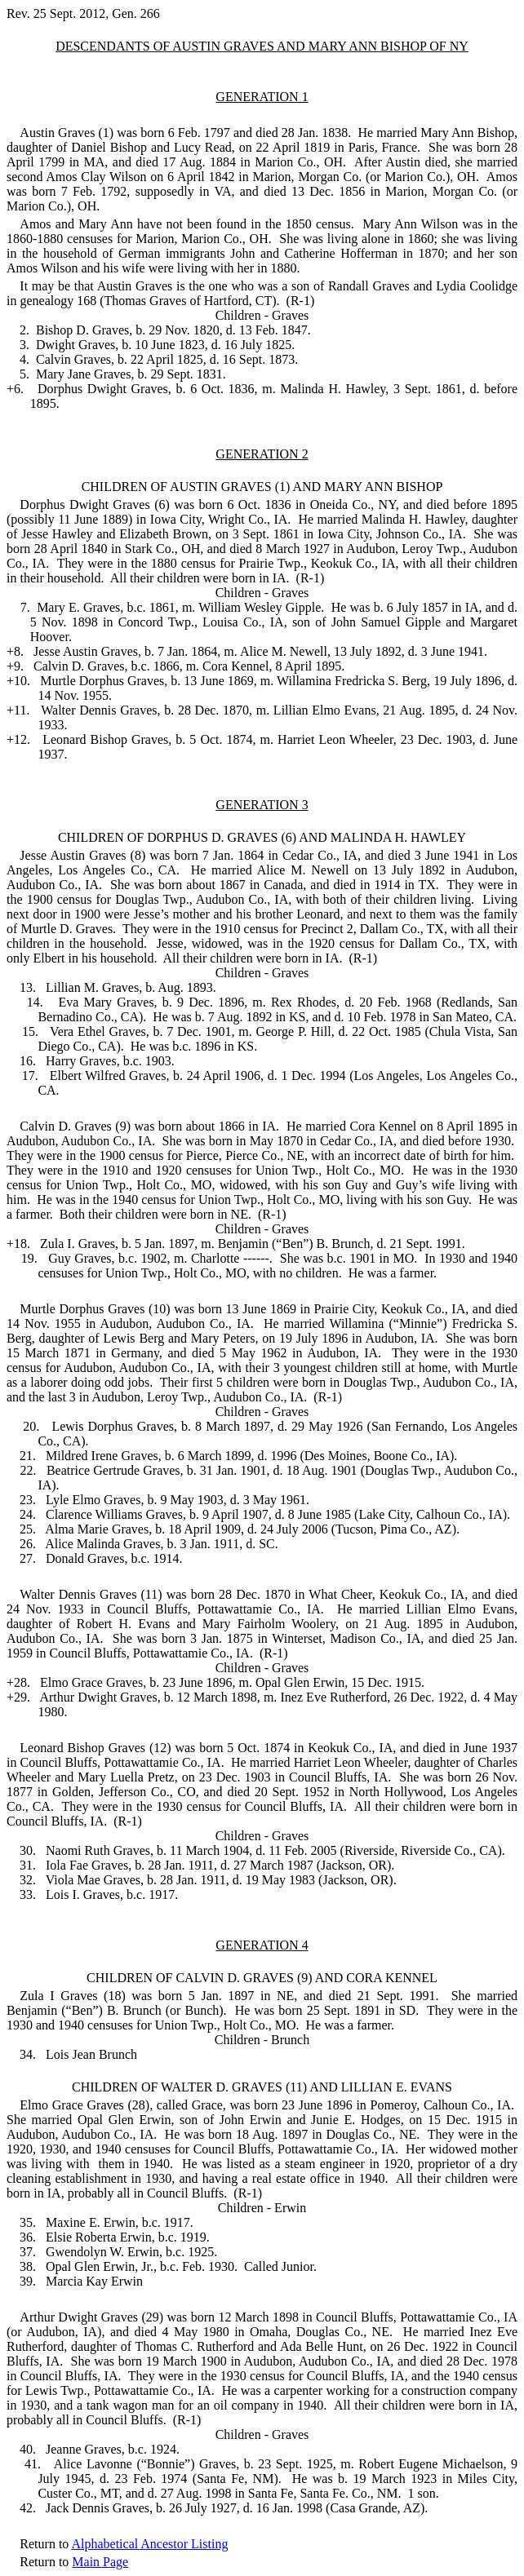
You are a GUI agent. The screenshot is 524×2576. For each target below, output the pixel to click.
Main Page (100, 2562)
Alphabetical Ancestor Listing (149, 2544)
